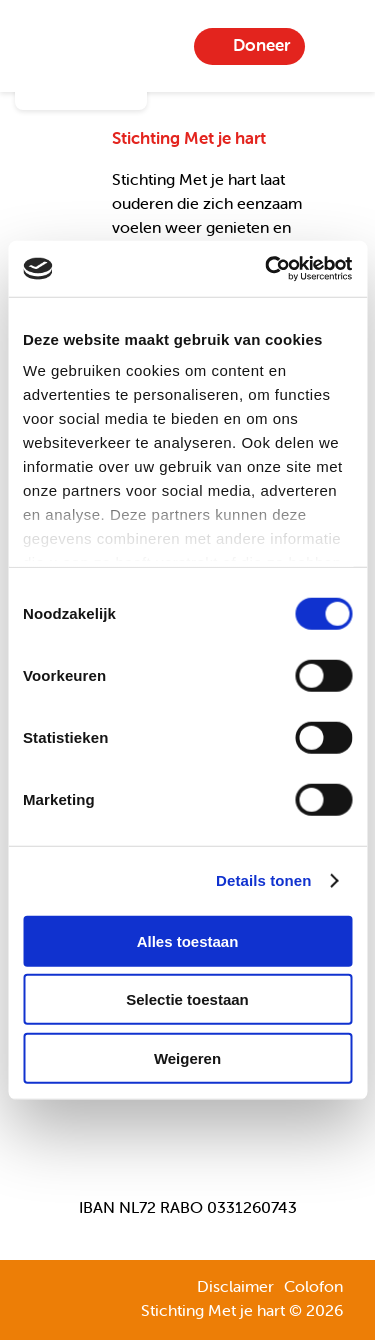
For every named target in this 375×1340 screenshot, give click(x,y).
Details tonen (263, 880)
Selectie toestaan (187, 999)
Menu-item (336, 46)
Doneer (261, 45)
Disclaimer (235, 1286)
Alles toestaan (188, 940)
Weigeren (187, 1057)
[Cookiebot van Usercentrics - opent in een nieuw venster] (267, 269)
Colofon (313, 1286)
